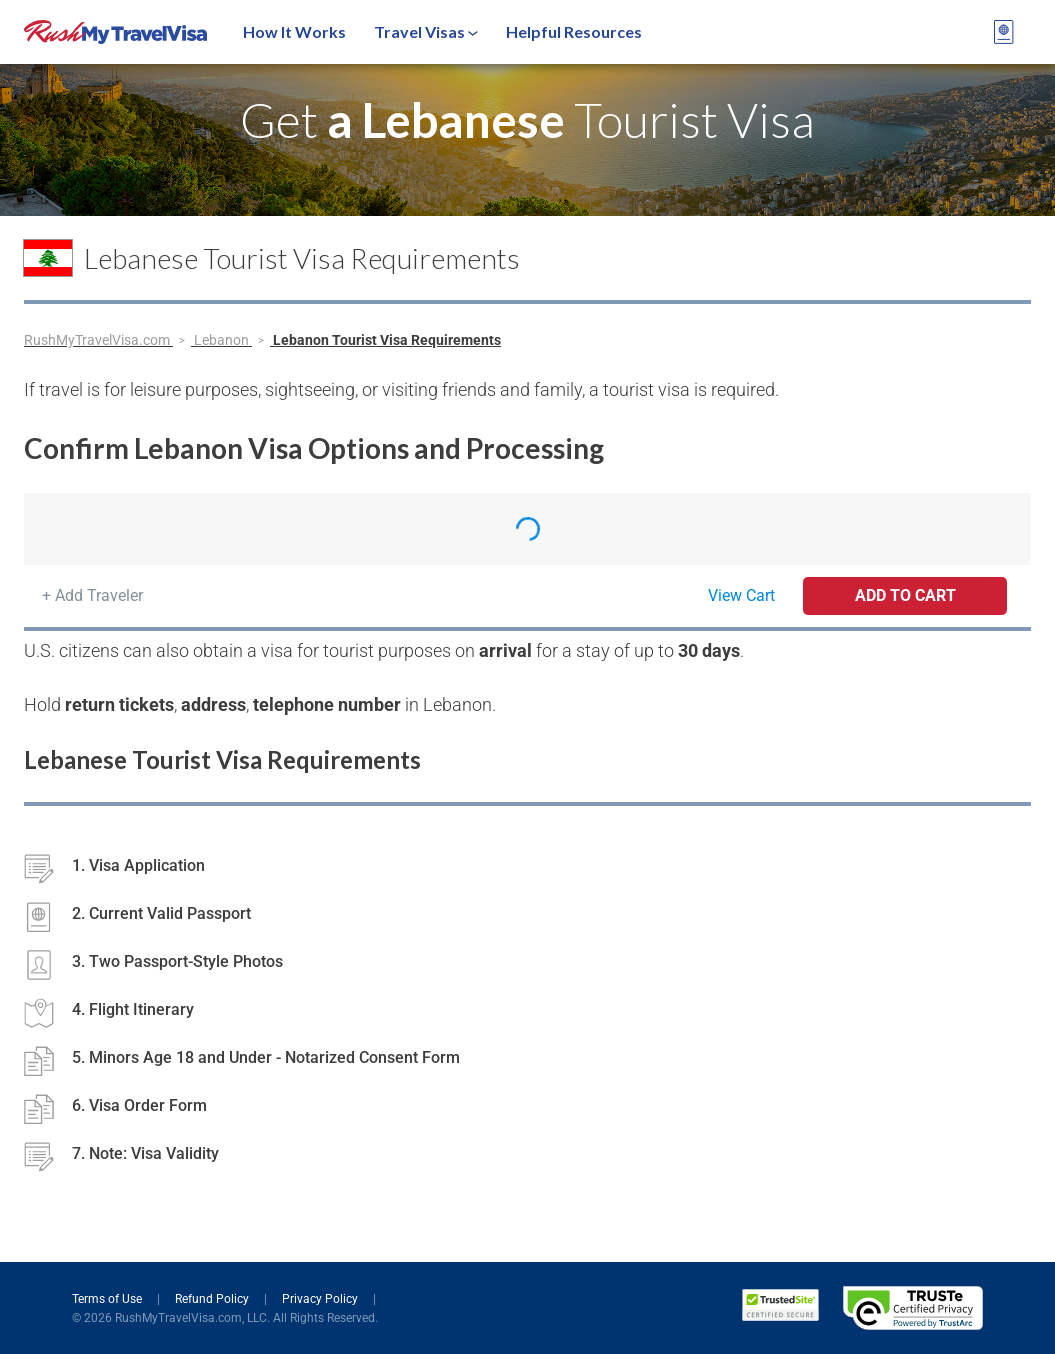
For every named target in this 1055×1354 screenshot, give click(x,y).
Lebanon (223, 340)
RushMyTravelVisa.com (98, 340)
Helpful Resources (574, 31)
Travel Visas (426, 31)
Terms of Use (108, 1299)
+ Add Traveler (92, 595)
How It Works (294, 31)
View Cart (741, 595)
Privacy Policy (321, 1299)
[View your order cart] (1004, 32)
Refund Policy (213, 1299)
